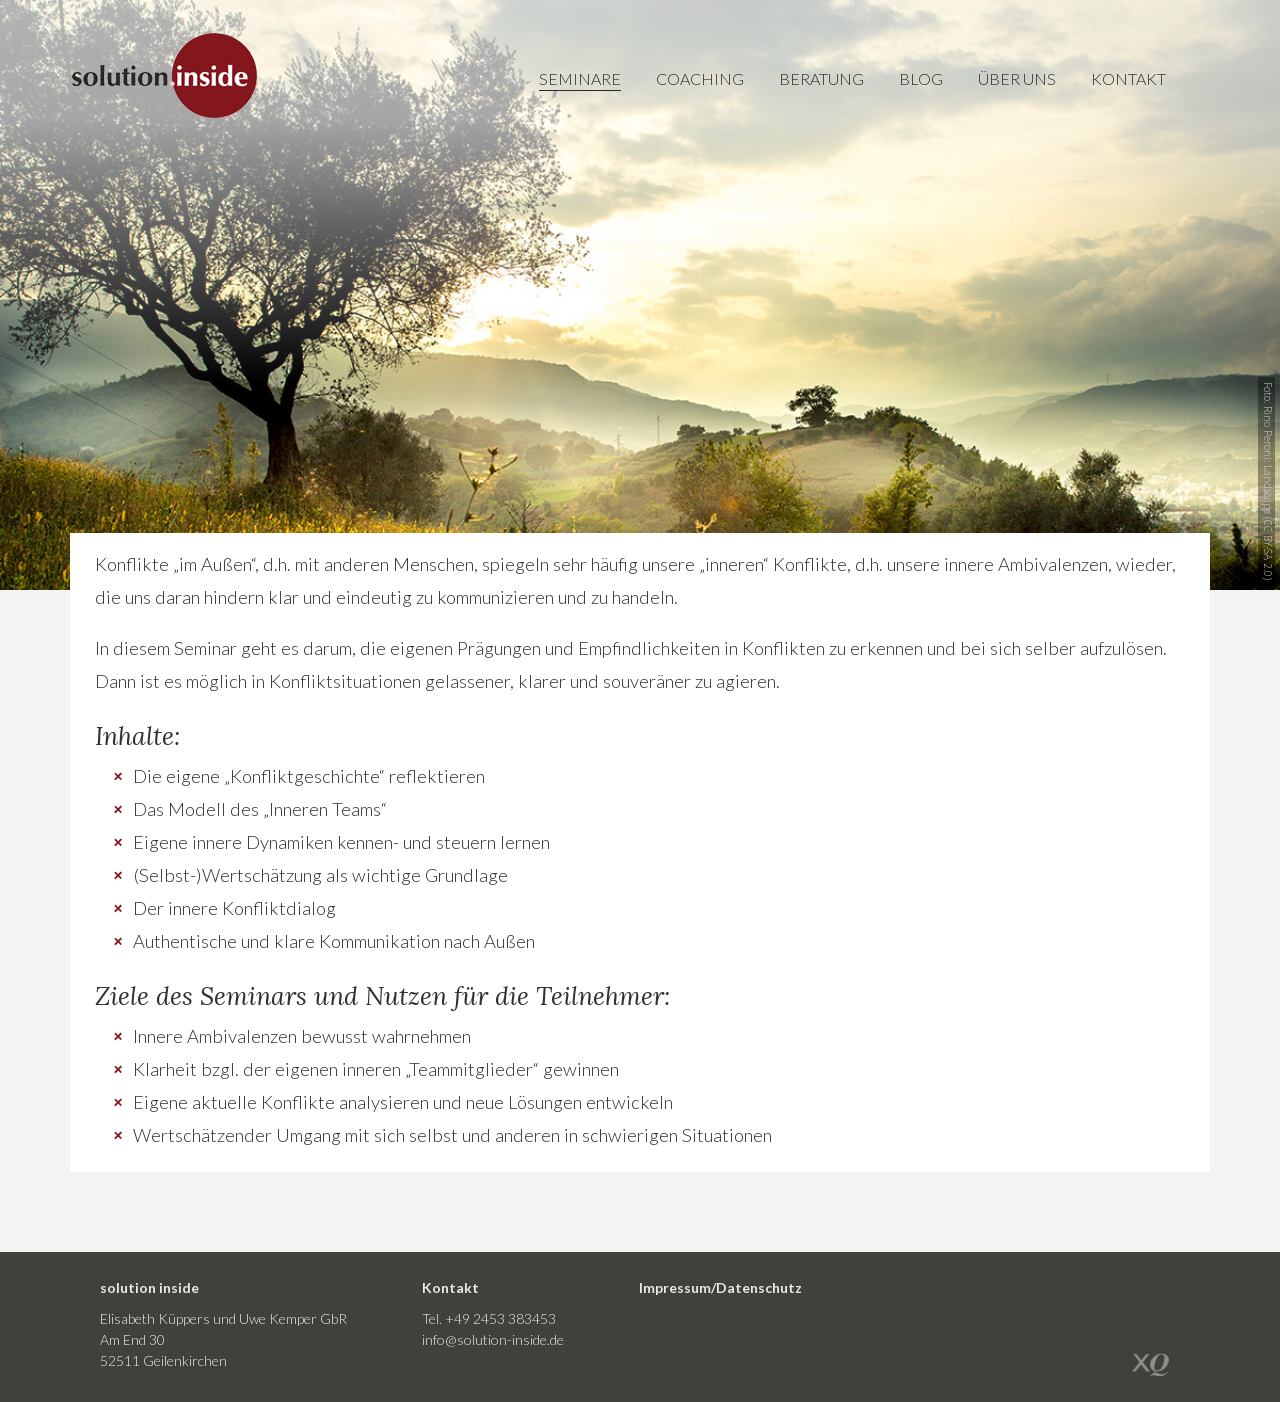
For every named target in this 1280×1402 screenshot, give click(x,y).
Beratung (821, 78)
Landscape (1268, 489)
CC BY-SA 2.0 (1268, 548)
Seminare (580, 78)
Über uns (1017, 78)
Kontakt (1128, 78)
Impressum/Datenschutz (720, 1287)
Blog (921, 78)
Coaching (700, 78)
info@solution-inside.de (493, 1339)
